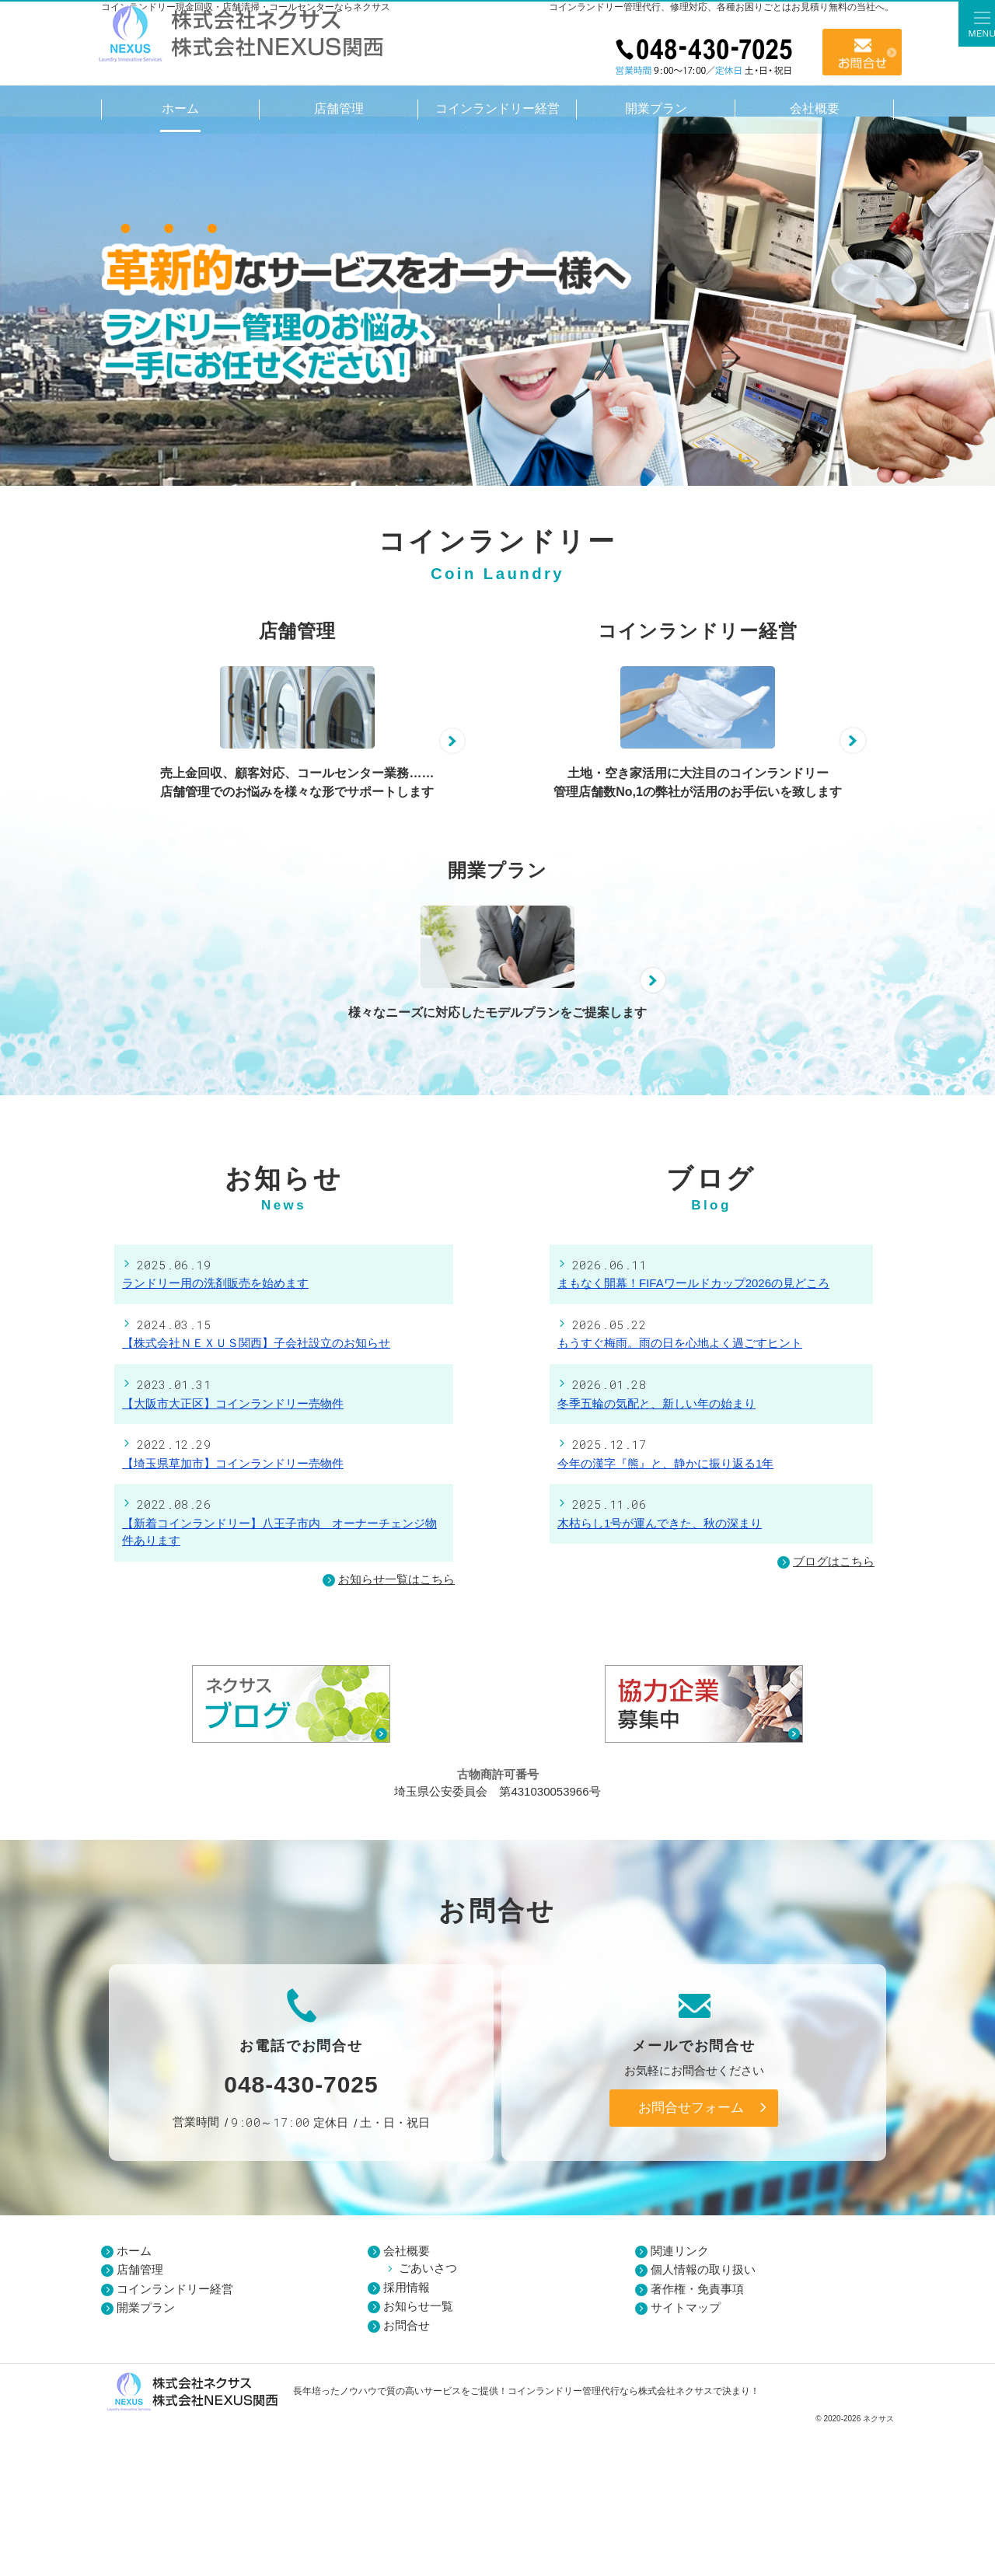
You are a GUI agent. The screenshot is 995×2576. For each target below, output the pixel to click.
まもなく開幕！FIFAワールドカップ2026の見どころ (693, 1433)
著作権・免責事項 (697, 2438)
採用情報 (406, 2436)
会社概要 (406, 2400)
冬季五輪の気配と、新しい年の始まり (656, 1552)
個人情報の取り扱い (703, 2419)
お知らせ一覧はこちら (396, 1728)
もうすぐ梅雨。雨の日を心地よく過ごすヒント (679, 1492)
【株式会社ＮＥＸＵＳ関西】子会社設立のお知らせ (256, 1492)
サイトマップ (686, 2457)
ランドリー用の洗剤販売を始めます (215, 1433)
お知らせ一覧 (418, 2456)
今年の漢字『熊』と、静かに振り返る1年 (665, 1612)
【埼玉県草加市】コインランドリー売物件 (233, 1612)
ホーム (134, 2400)
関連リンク (680, 2400)
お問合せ (862, 52)
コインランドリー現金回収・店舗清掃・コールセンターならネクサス (245, 7)
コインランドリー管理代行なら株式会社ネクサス (610, 2540)
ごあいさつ (428, 2417)
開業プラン (146, 2457)
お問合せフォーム (691, 2256)
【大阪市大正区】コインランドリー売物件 (233, 1552)
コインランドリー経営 (175, 2438)
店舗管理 (140, 2419)
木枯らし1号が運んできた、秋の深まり (659, 1672)
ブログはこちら (826, 1711)
